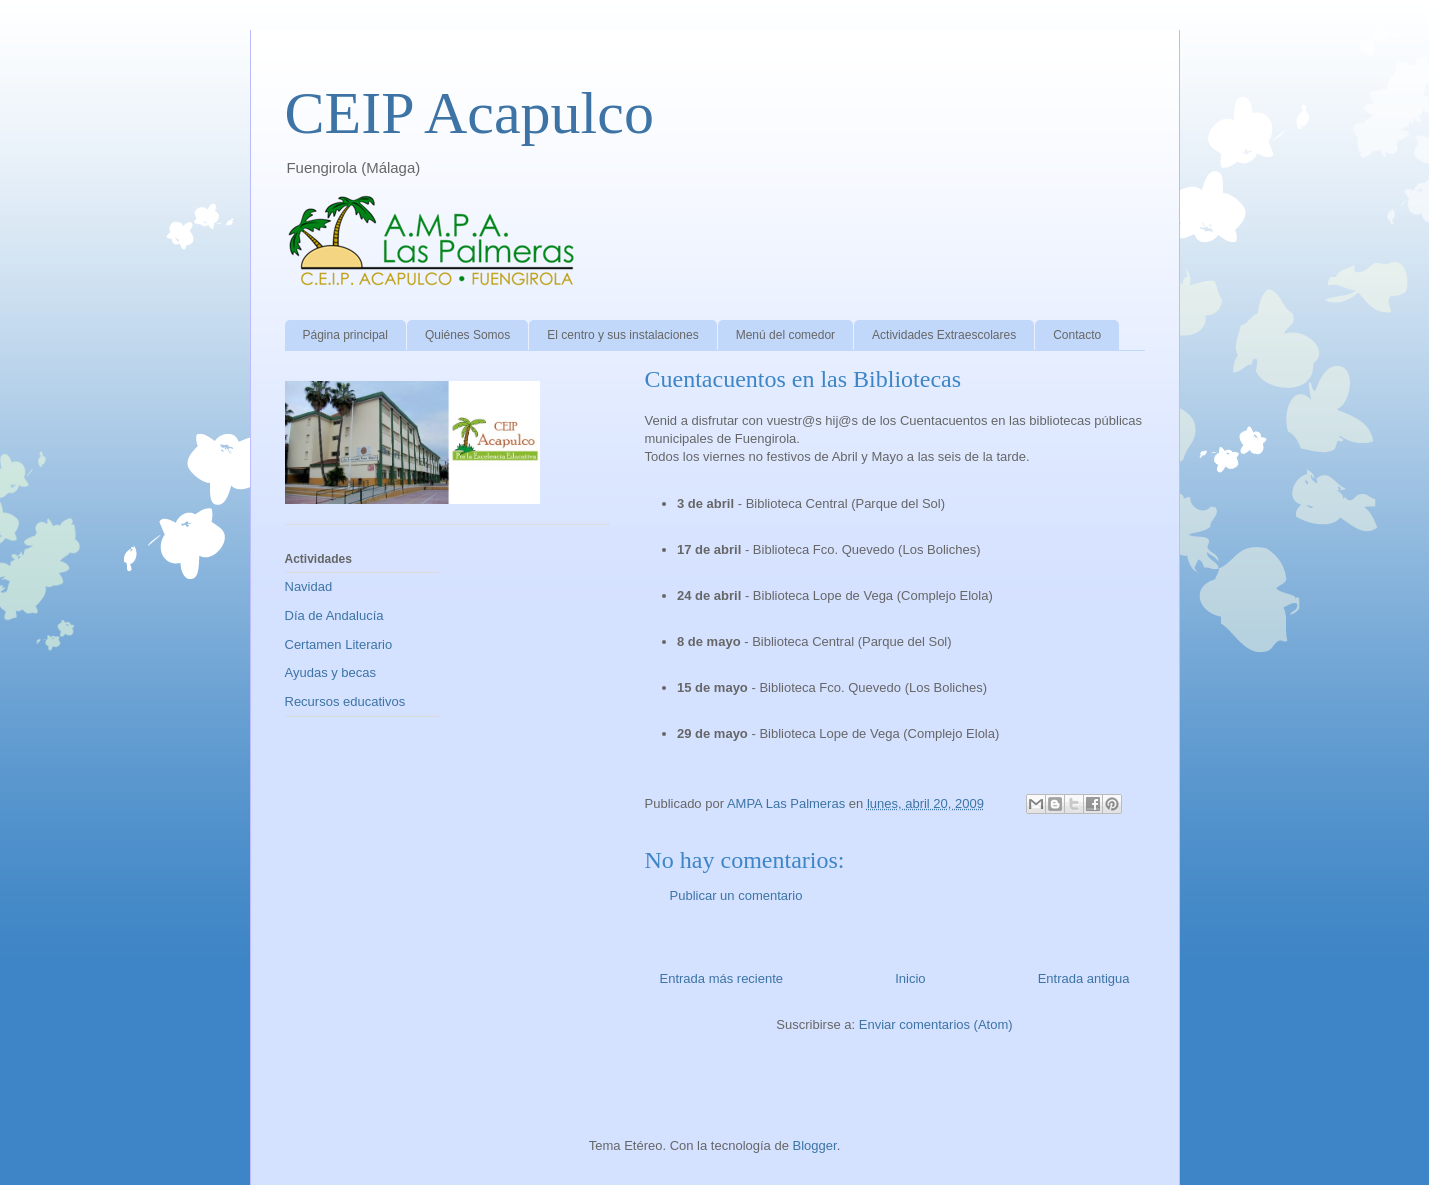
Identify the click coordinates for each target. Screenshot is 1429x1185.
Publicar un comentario (736, 895)
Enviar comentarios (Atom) (936, 1024)
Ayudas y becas (331, 672)
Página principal (345, 335)
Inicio (910, 978)
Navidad (309, 586)
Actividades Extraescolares (944, 335)
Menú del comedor (785, 335)
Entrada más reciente (722, 978)
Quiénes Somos (467, 335)
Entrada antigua (1084, 978)
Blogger (815, 1145)
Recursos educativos (345, 701)
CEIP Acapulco (469, 113)
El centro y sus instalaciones (622, 335)
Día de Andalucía (334, 615)
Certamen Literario (339, 644)
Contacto (1077, 335)
